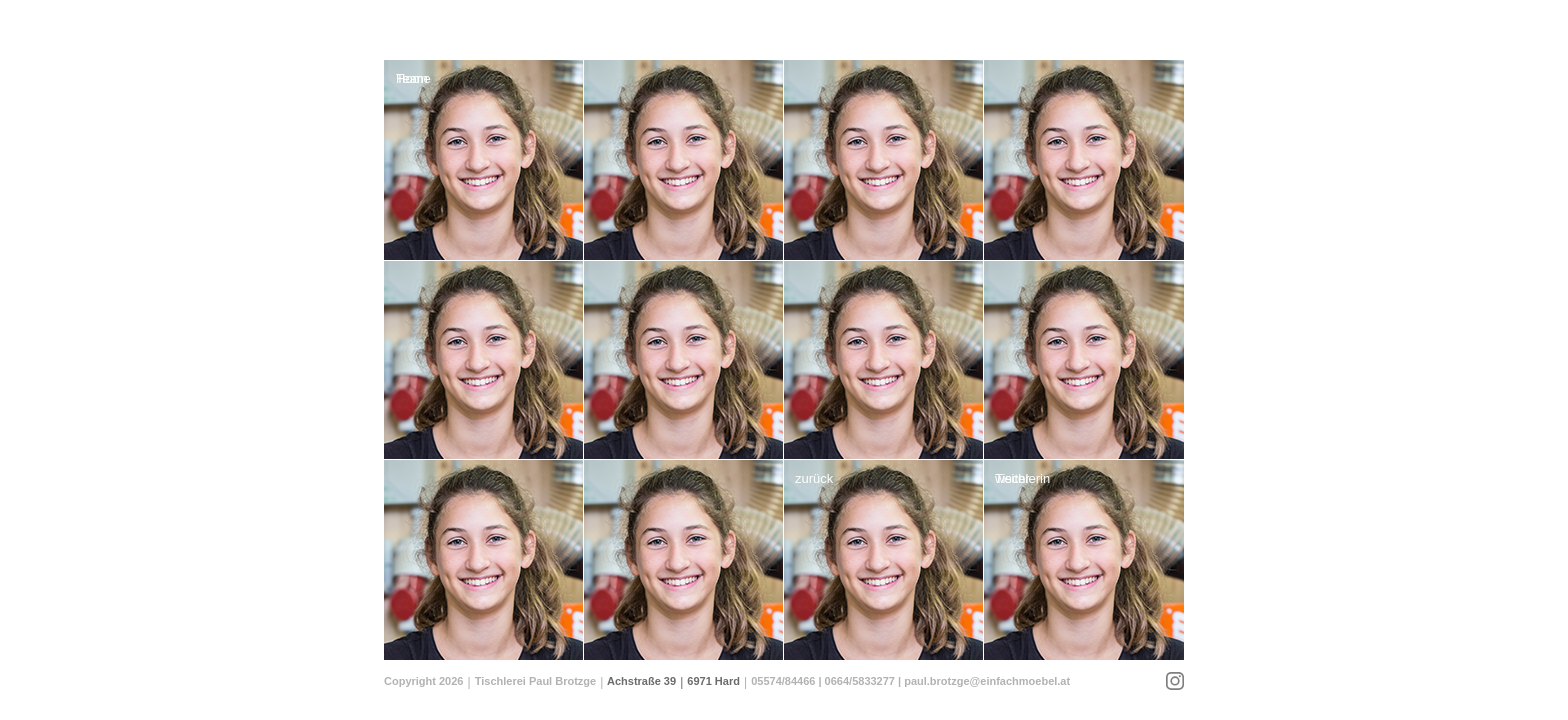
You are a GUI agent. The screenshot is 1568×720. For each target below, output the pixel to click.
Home (413, 78)
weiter (1012, 478)
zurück (814, 478)
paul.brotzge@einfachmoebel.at (987, 681)
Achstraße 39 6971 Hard (673, 681)
